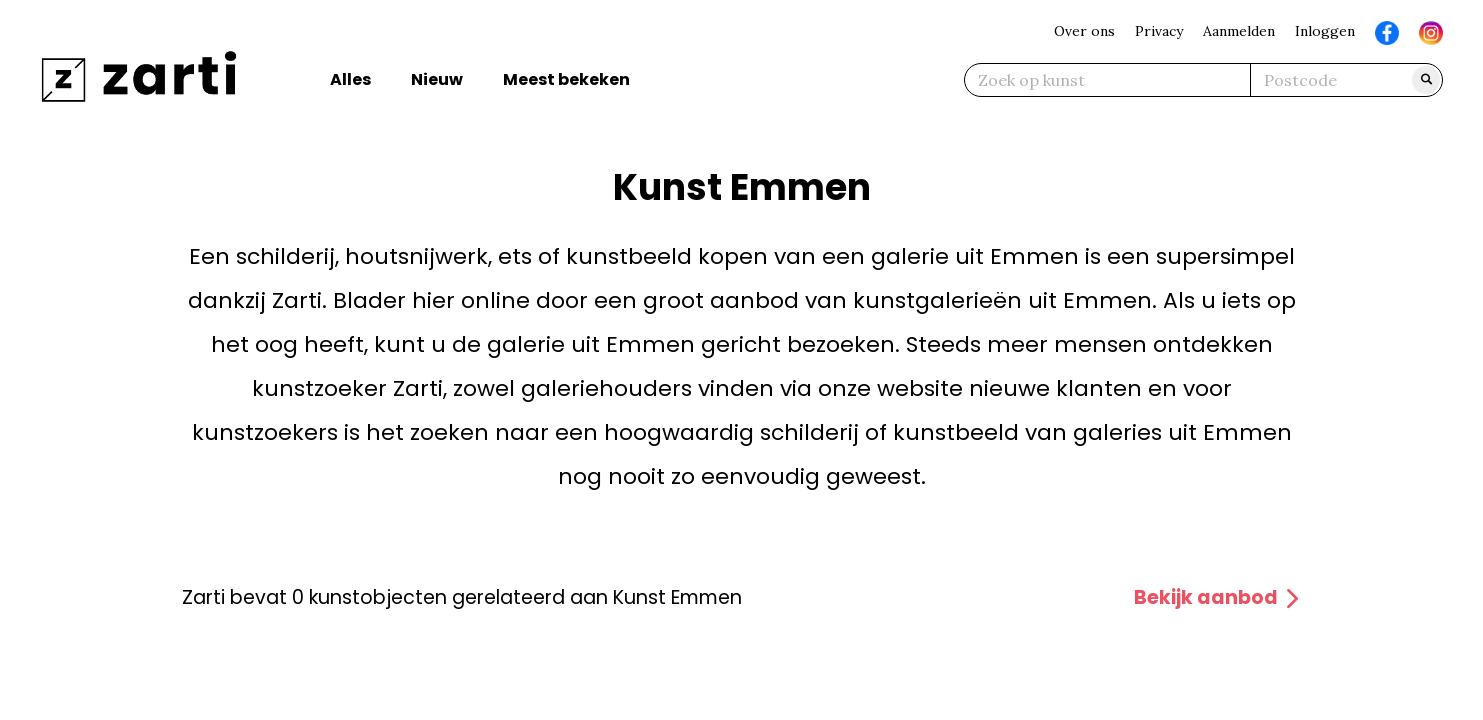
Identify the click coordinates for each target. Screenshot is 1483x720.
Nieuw (437, 79)
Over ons (1084, 31)
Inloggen (1325, 31)
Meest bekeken (566, 79)
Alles (350, 79)
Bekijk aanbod (1218, 597)
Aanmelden (1239, 31)
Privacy (1159, 31)
